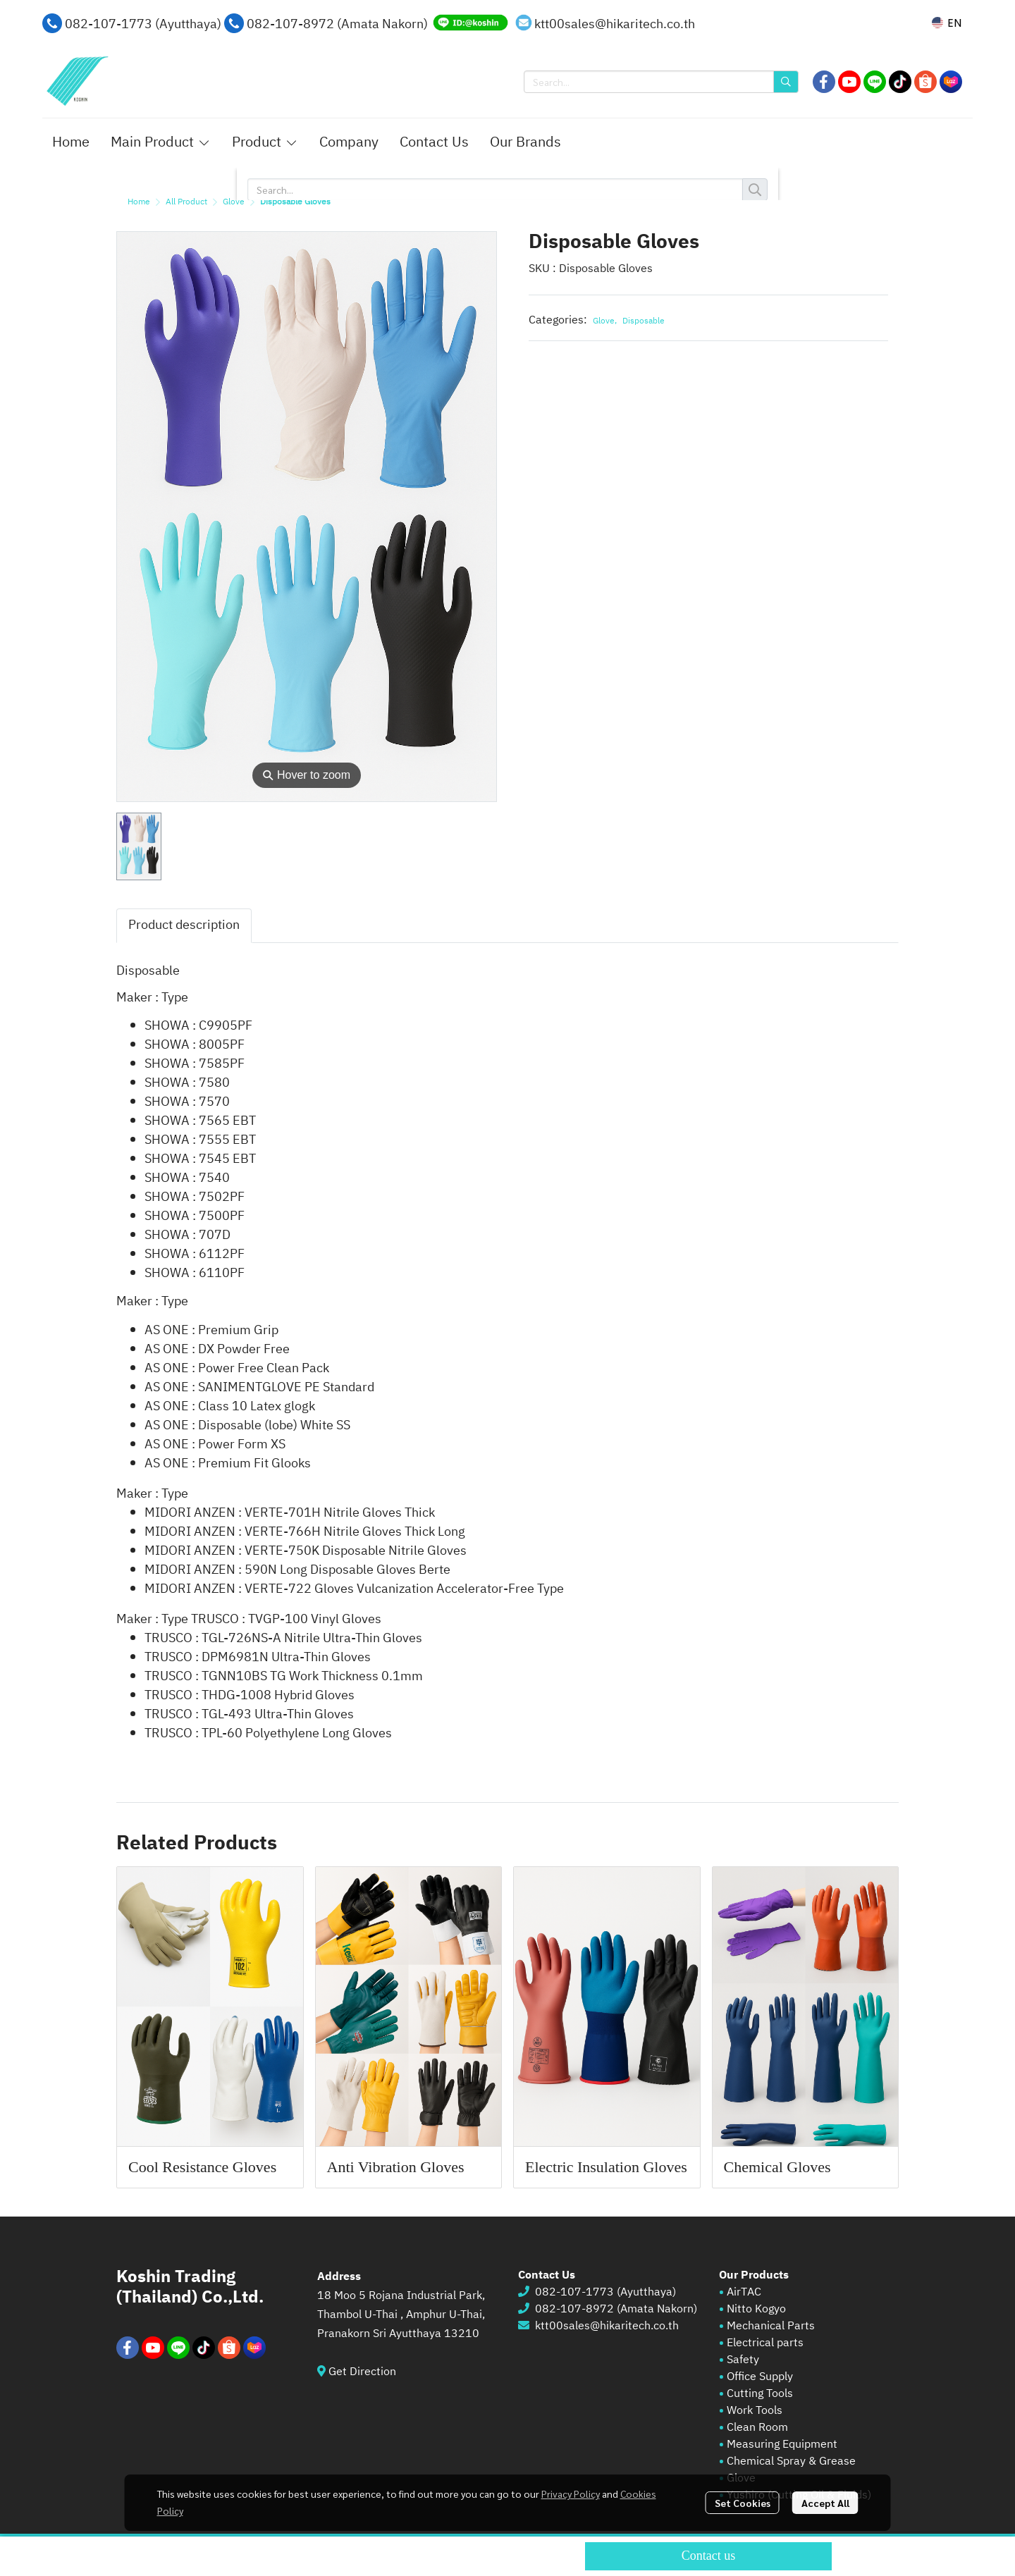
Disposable (643, 321)
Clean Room (757, 2427)
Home (139, 202)
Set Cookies (742, 2502)
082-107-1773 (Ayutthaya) (143, 24)
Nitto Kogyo (756, 2309)
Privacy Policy (570, 2493)
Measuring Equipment (782, 2444)
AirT (737, 2292)
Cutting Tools (760, 2393)
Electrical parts (765, 2343)
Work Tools (753, 2410)
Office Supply (760, 2376)
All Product (186, 202)
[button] (946, 23)
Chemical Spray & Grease (791, 2461)
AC (754, 2292)
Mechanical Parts (771, 2326)
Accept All (825, 2502)
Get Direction (367, 2371)
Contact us (709, 2556)
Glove (234, 202)
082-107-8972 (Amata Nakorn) (337, 24)
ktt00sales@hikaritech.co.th (614, 24)
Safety (743, 2359)
